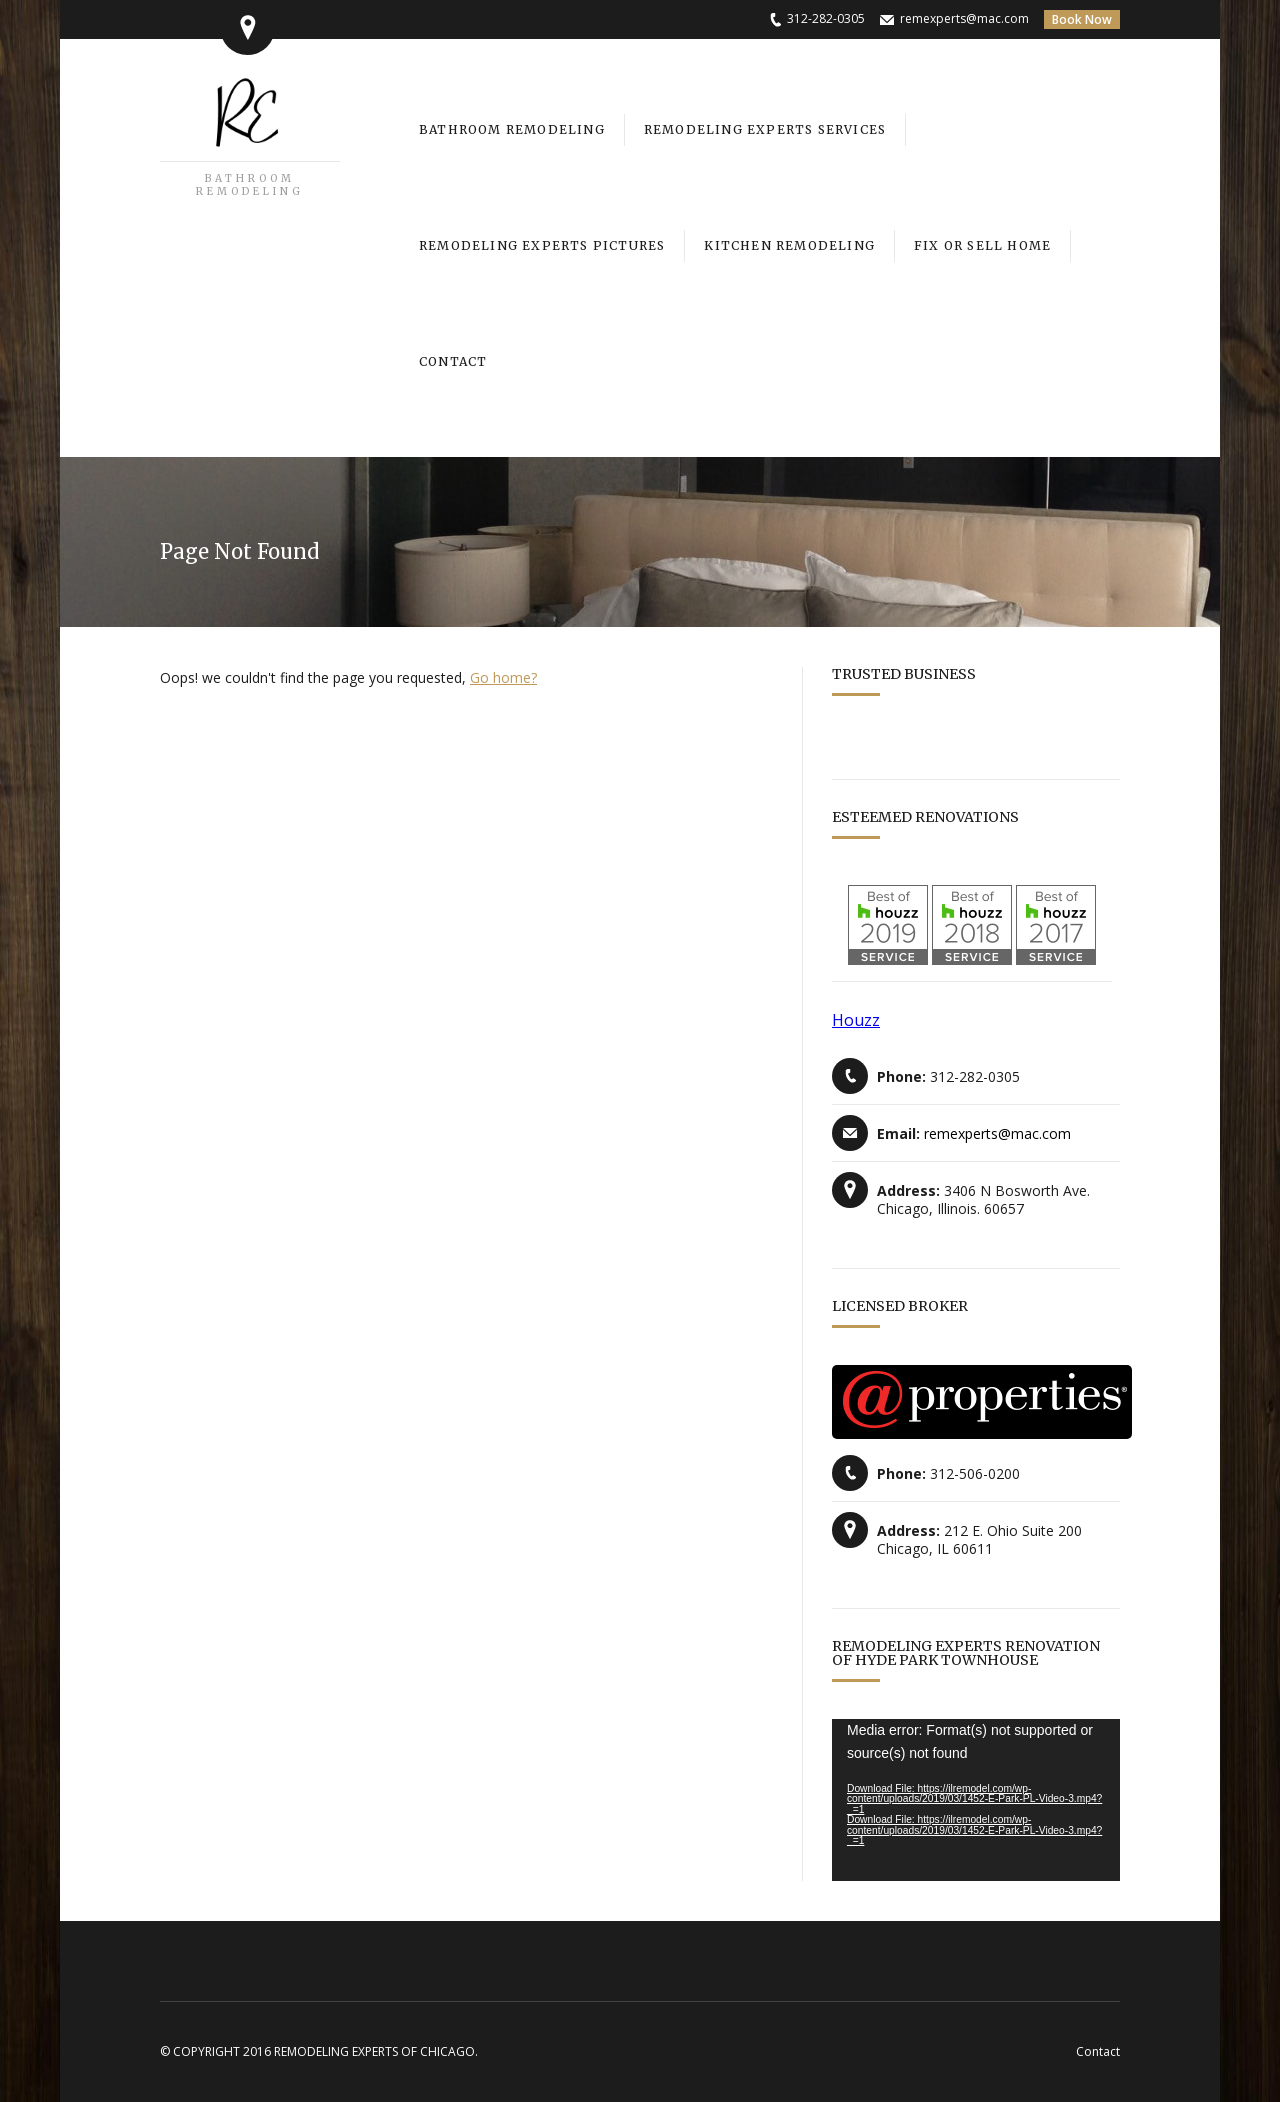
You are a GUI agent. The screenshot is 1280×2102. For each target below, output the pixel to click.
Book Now (1082, 19)
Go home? (503, 677)
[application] (976, 1800)
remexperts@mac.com (964, 18)
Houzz (856, 1020)
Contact (1098, 2051)
